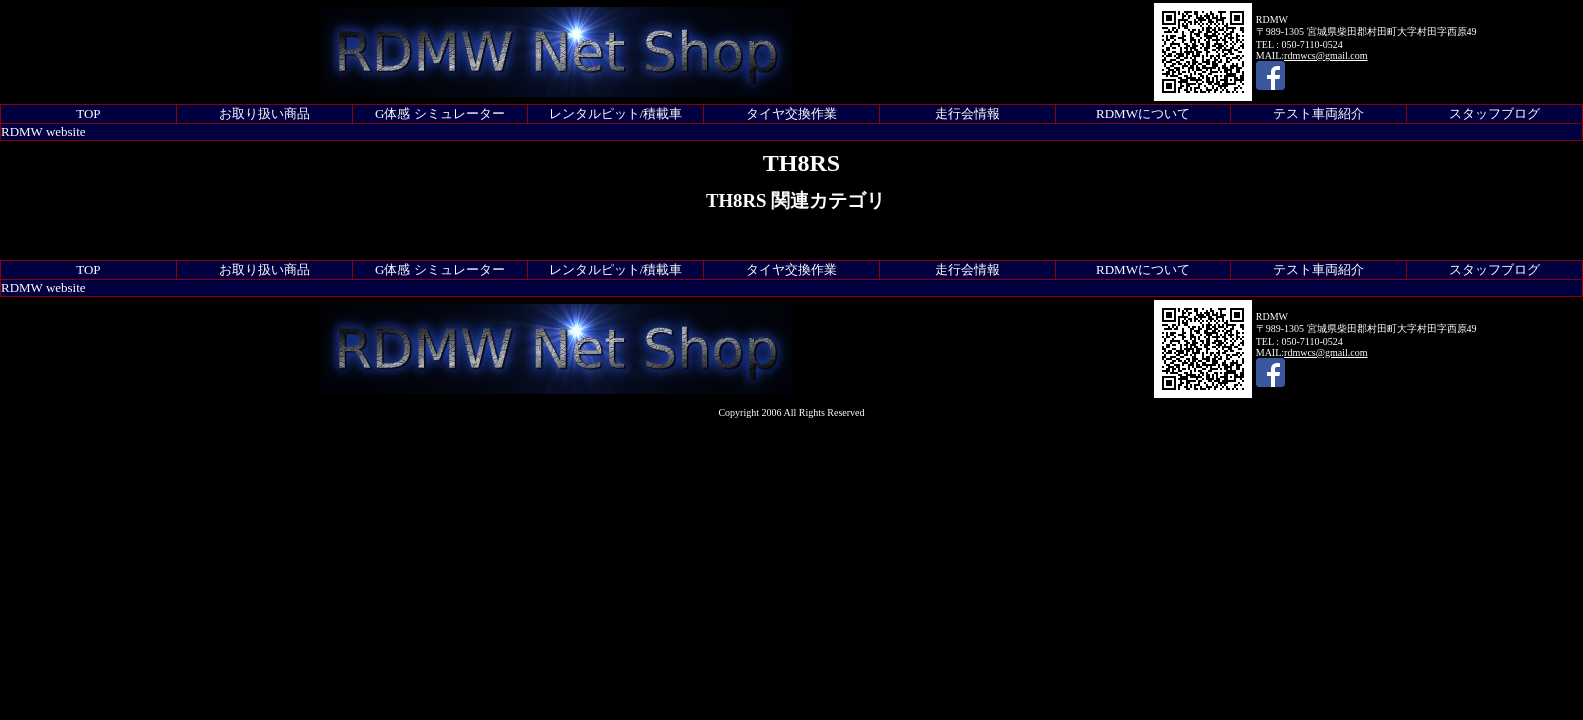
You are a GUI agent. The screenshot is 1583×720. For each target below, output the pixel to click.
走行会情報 (967, 113)
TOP (88, 113)
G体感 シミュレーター (440, 113)
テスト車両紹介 (1318, 113)
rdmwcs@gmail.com (1325, 55)
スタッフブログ (1494, 113)
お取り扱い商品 (264, 113)
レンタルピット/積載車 (616, 113)
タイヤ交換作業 (791, 113)
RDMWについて (1143, 113)
